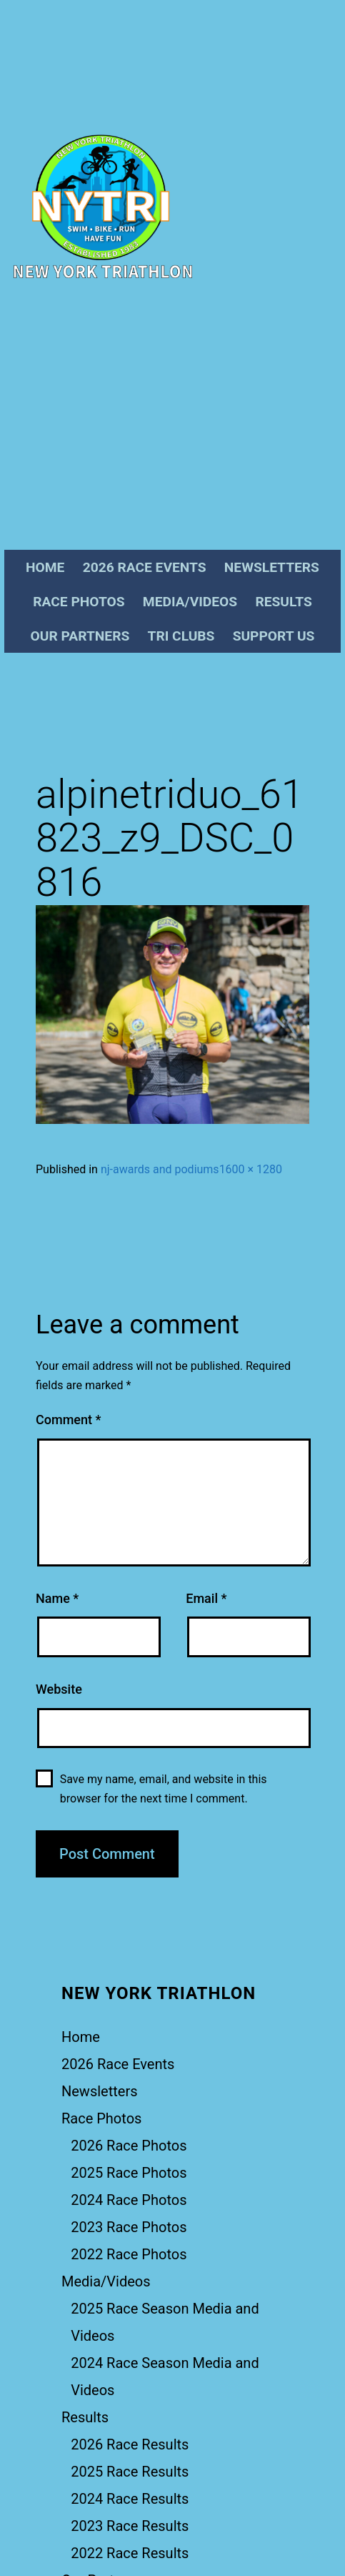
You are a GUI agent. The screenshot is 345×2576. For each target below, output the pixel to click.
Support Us (274, 636)
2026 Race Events (144, 567)
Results (283, 601)
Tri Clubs (181, 636)
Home (45, 567)
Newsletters (271, 567)
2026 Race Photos (128, 2145)
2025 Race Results (130, 2471)
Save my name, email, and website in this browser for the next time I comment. (163, 1788)
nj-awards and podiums (160, 1169)
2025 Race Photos (128, 2172)
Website (59, 1689)
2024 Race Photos (128, 2200)
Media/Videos (190, 601)
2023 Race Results (130, 2526)
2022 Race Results (130, 2553)
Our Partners (80, 636)
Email (206, 1598)
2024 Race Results (130, 2498)
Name (57, 1598)
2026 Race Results (130, 2444)
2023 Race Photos (128, 2227)
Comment (68, 1419)
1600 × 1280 (250, 1169)
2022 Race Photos (128, 2254)
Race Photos (78, 601)
